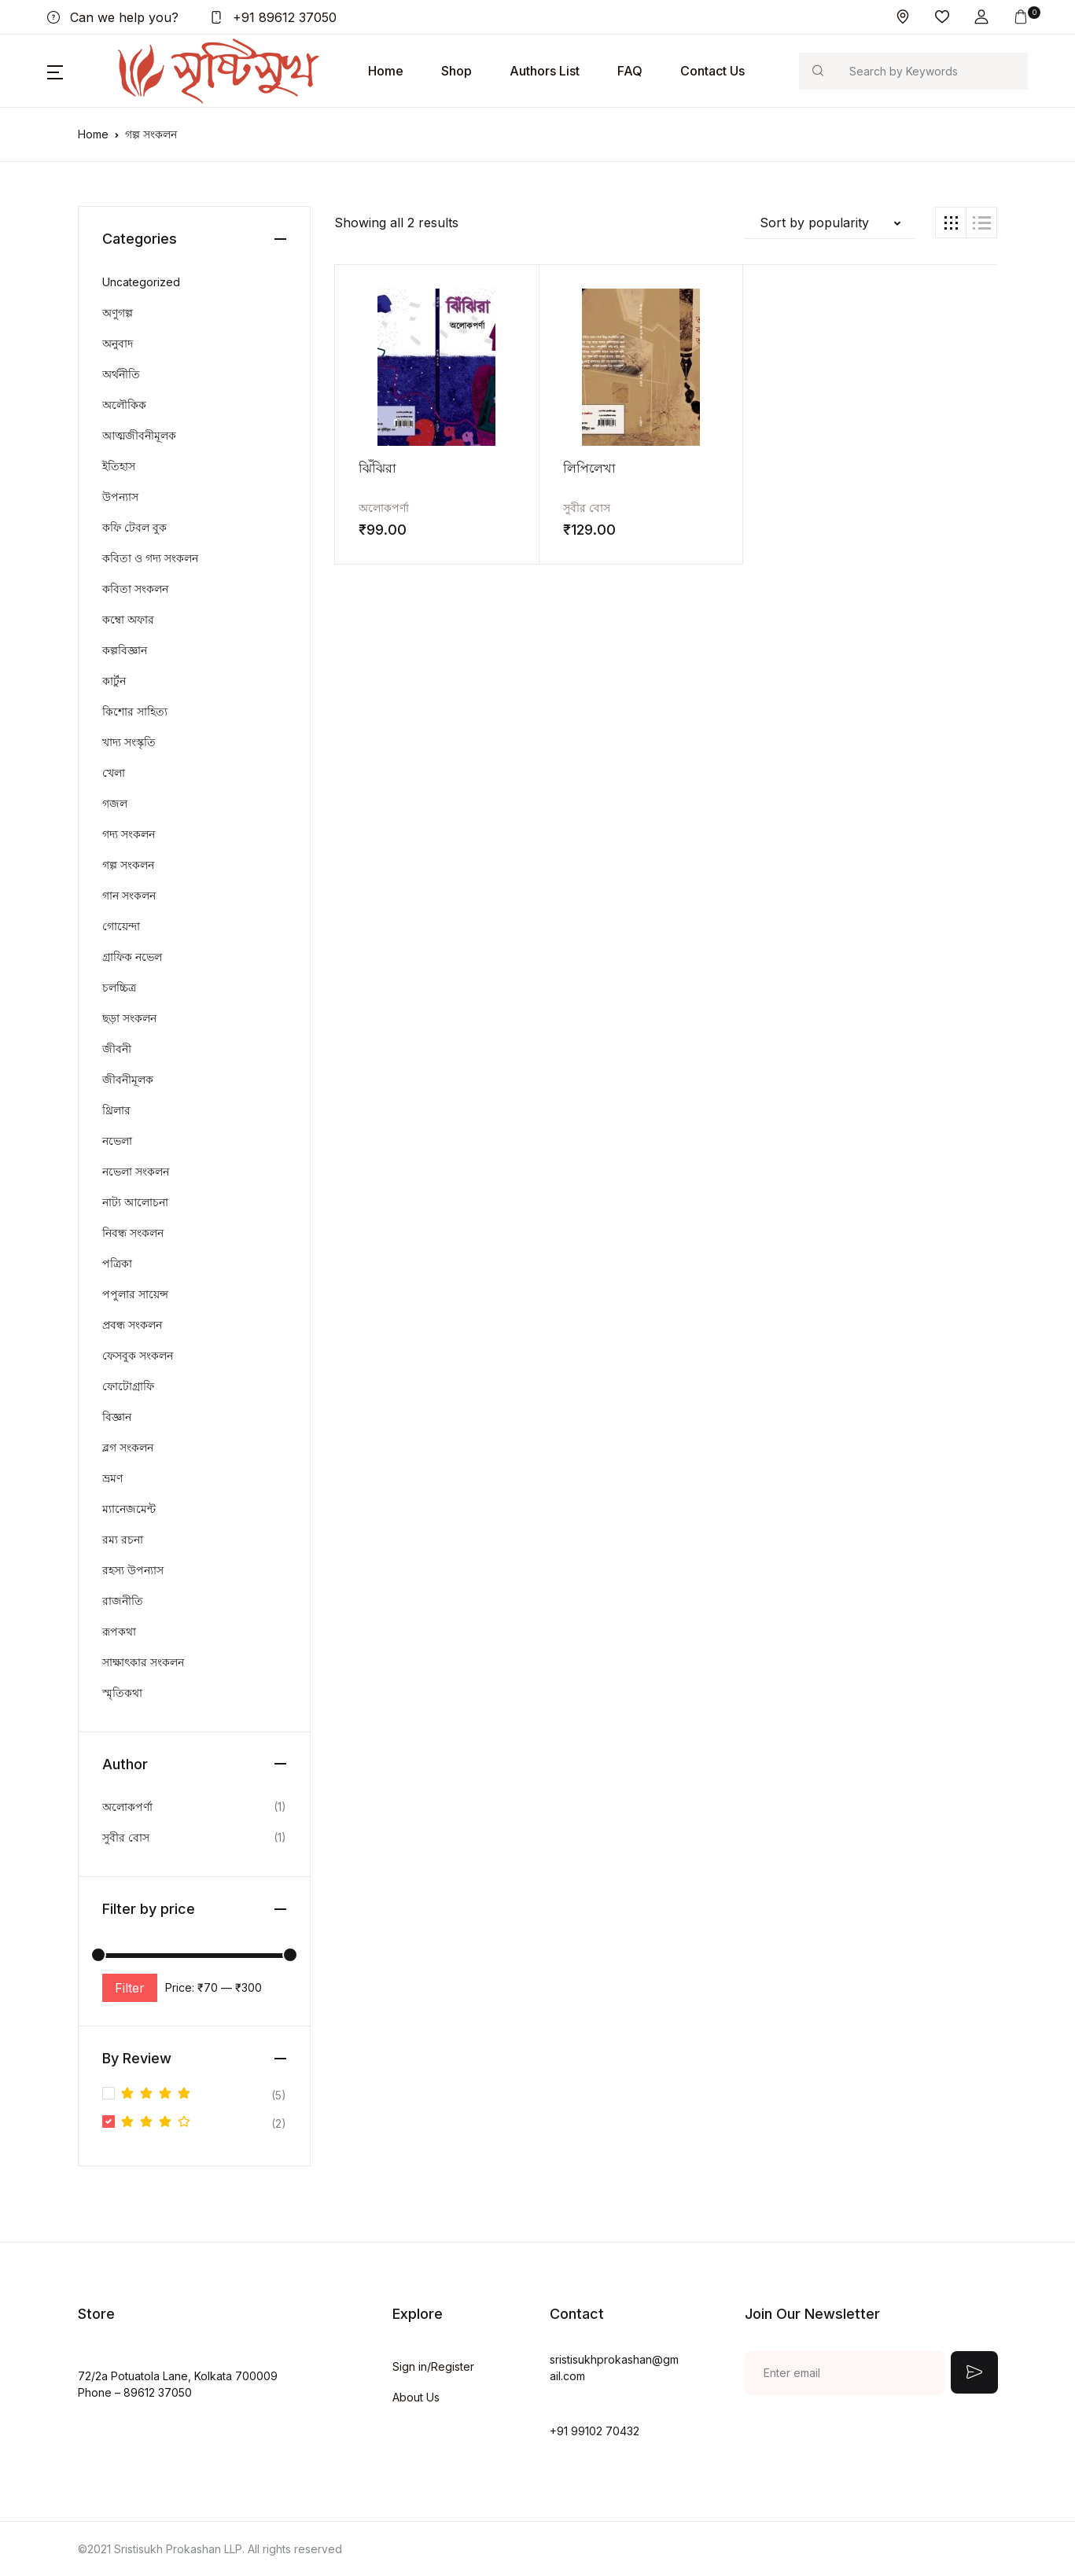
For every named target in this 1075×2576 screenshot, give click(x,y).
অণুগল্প (117, 312)
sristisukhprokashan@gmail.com (614, 2368)
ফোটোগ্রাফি (128, 1386)
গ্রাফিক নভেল (132, 956)
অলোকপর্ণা (384, 506)
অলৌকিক (124, 404)
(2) (204, 2123)
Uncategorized (141, 282)
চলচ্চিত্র (119, 987)
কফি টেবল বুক (134, 527)
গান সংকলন (129, 895)
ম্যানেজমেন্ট (129, 1508)
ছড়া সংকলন (129, 1018)
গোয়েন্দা (121, 926)
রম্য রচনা (122, 1539)
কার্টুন (114, 680)
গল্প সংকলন (128, 864)
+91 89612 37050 (273, 17)
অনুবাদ (117, 343)
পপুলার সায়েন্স (135, 1294)
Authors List (545, 71)
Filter (130, 1988)
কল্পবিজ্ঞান (124, 650)
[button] (981, 17)
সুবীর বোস (548, 506)
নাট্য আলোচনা (135, 1202)
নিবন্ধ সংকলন (133, 1232)
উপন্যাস (120, 496)
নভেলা (117, 1140)
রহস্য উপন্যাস (133, 1570)
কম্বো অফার (128, 619)
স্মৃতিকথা (122, 1692)
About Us (416, 2397)
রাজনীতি (122, 1600)
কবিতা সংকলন (135, 588)
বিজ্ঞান (116, 1416)
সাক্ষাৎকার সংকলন (143, 1662)
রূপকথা (119, 1631)
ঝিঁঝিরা (377, 467)
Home (385, 71)
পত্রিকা (117, 1263)
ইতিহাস (118, 466)
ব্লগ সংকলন (127, 1447)
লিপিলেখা (551, 467)
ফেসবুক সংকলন (137, 1355)
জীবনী (116, 1048)
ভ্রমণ (112, 1478)
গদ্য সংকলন (128, 834)
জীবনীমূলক (127, 1079)
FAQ (629, 71)
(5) (204, 2094)
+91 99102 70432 (594, 2431)
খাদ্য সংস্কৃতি (129, 742)
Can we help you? (113, 17)
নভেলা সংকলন (135, 1171)
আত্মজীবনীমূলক (139, 435)
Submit (974, 2372)
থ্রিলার (116, 1110)
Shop (456, 71)
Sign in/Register (433, 2366)
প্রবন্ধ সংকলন (132, 1324)
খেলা (113, 772)
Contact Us (712, 71)
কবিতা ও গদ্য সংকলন (150, 558)
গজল (114, 803)
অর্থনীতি (121, 374)
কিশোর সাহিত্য (135, 711)
